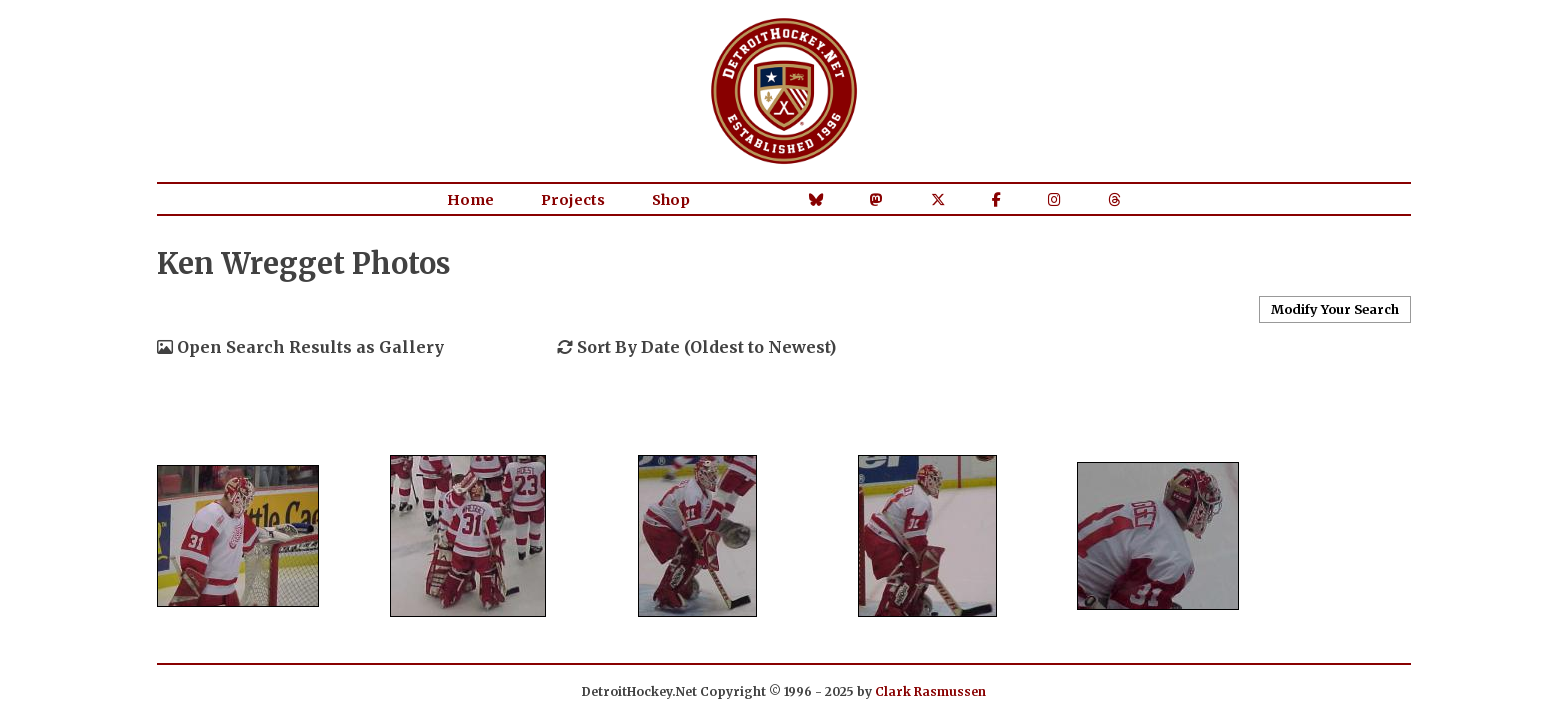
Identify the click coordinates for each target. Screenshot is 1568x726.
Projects (573, 200)
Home (470, 200)
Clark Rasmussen (930, 691)
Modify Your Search (1335, 309)
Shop (671, 200)
